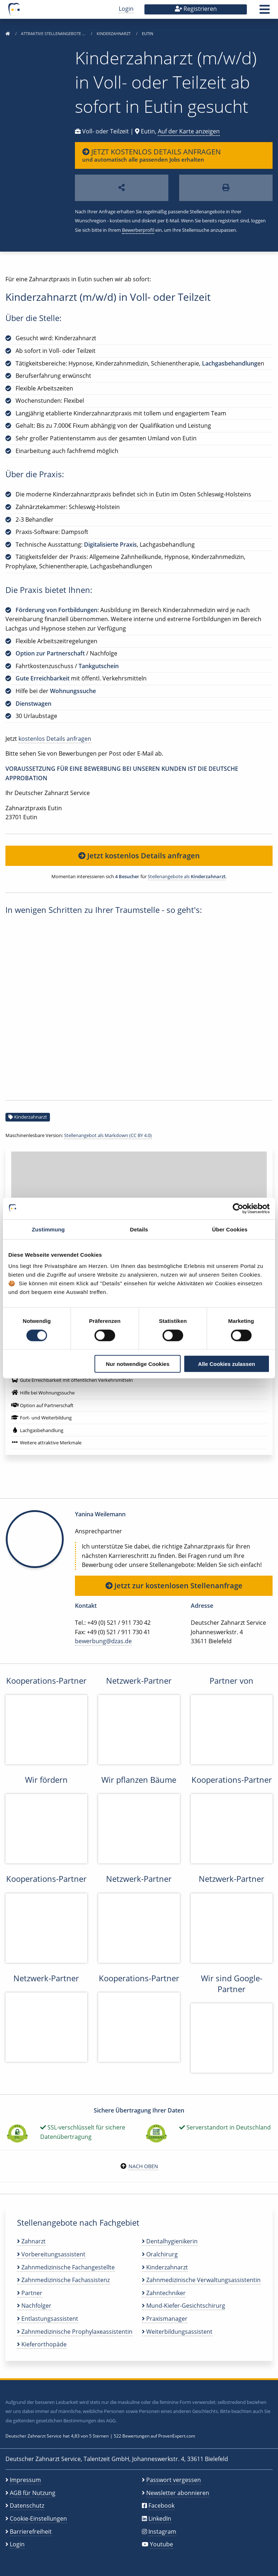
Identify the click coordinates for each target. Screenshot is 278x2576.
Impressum (25, 2480)
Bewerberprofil (138, 230)
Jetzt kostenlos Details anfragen (139, 855)
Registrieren (196, 9)
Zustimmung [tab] (48, 1229)
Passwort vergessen (173, 2480)
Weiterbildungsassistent (177, 2332)
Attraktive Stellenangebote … (54, 33)
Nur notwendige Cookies (137, 1364)
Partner (29, 2293)
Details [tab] (139, 1229)
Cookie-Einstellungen (38, 2518)
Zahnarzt (31, 2241)
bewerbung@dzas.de (103, 1641)
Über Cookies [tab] (230, 1229)
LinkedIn (159, 2518)
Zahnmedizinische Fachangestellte (66, 2267)
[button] (265, 12)
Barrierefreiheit (31, 2532)
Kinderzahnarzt (114, 33)
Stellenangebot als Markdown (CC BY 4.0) (108, 1135)
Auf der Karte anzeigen (189, 131)
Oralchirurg (160, 2254)
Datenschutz (27, 2505)
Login (126, 9)
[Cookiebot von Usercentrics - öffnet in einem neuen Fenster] (238, 1208)
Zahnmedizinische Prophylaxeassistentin (74, 2332)
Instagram (162, 2532)
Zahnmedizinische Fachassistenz (63, 2280)
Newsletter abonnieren (177, 2493)
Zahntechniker (164, 2293)
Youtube (161, 2544)
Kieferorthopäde (42, 2344)
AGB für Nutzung (32, 2493)
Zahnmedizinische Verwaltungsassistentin (201, 2280)
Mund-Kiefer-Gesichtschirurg (183, 2306)
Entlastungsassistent (47, 2319)
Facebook (161, 2505)
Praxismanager (165, 2319)
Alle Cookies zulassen (226, 1364)
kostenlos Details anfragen (54, 739)
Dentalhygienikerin (170, 2241)
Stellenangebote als (187, 876)
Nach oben (143, 2166)
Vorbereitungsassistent (51, 2254)
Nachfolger (34, 2306)
